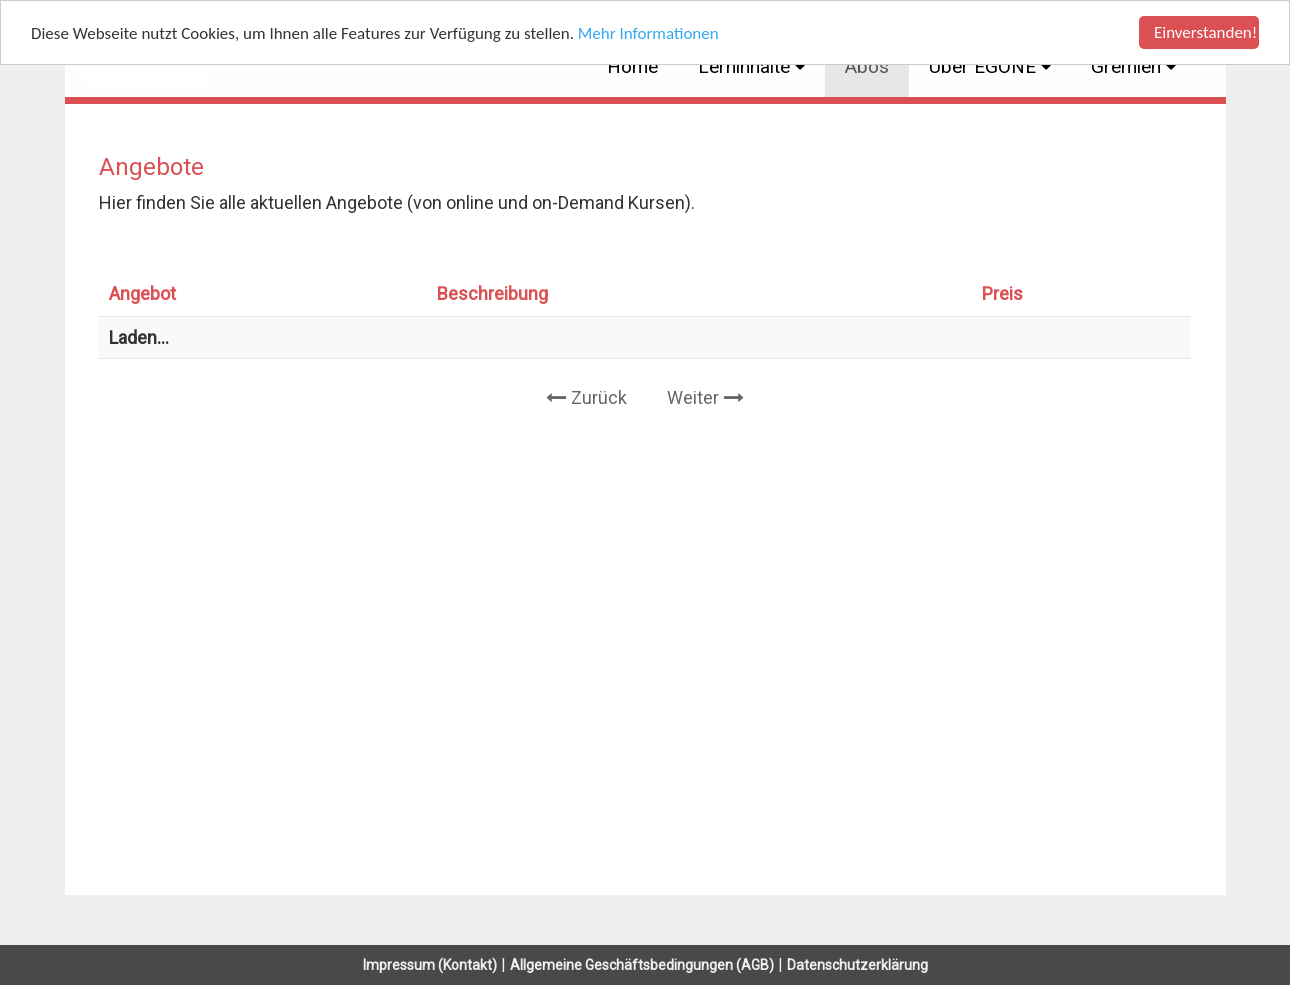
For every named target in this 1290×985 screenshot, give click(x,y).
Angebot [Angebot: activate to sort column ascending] (142, 293)
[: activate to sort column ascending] (1136, 294)
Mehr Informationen (648, 32)
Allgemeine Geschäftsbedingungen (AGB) (642, 965)
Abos (867, 66)
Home (632, 66)
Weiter (693, 397)
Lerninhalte (746, 66)
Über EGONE (985, 66)
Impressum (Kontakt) (430, 965)
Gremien (1128, 66)
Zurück (599, 397)
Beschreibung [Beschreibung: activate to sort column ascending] (492, 293)
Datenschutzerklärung (857, 965)
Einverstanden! (1205, 32)
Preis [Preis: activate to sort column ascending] (1002, 293)
